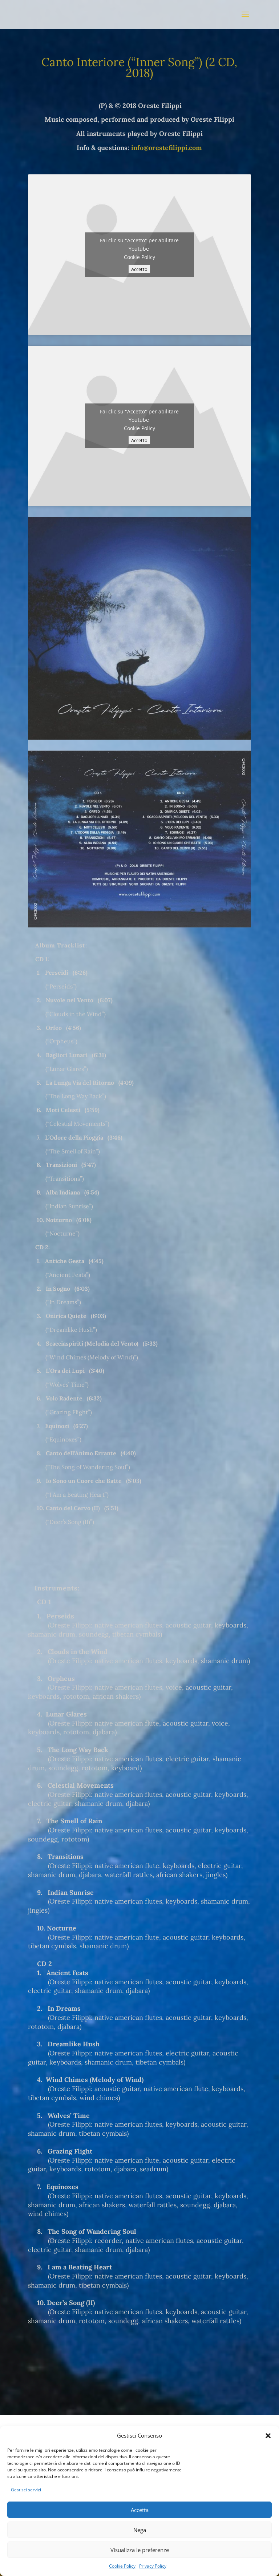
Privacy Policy (152, 2566)
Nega (139, 2529)
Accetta (140, 2510)
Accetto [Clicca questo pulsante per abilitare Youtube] (139, 269)
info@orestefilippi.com (166, 147)
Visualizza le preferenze (139, 2549)
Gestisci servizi (26, 2490)
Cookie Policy (122, 2566)
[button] (268, 2435)
